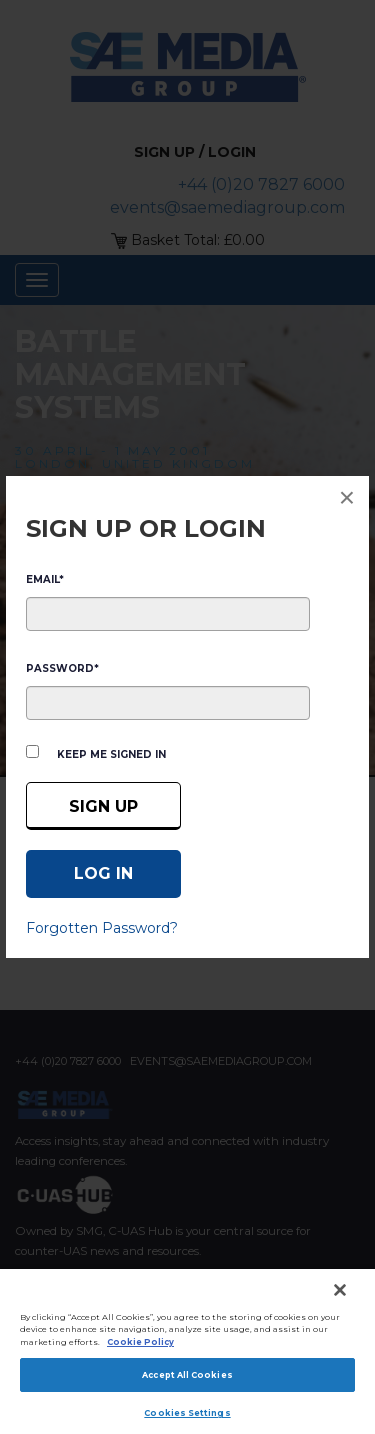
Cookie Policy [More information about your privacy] (140, 1342)
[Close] (340, 1290)
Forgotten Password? (102, 928)
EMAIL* (45, 579)
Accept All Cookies (187, 1375)
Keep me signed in (111, 754)
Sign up (103, 806)
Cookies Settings (187, 1413)
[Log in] (103, 874)
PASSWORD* (62, 668)
